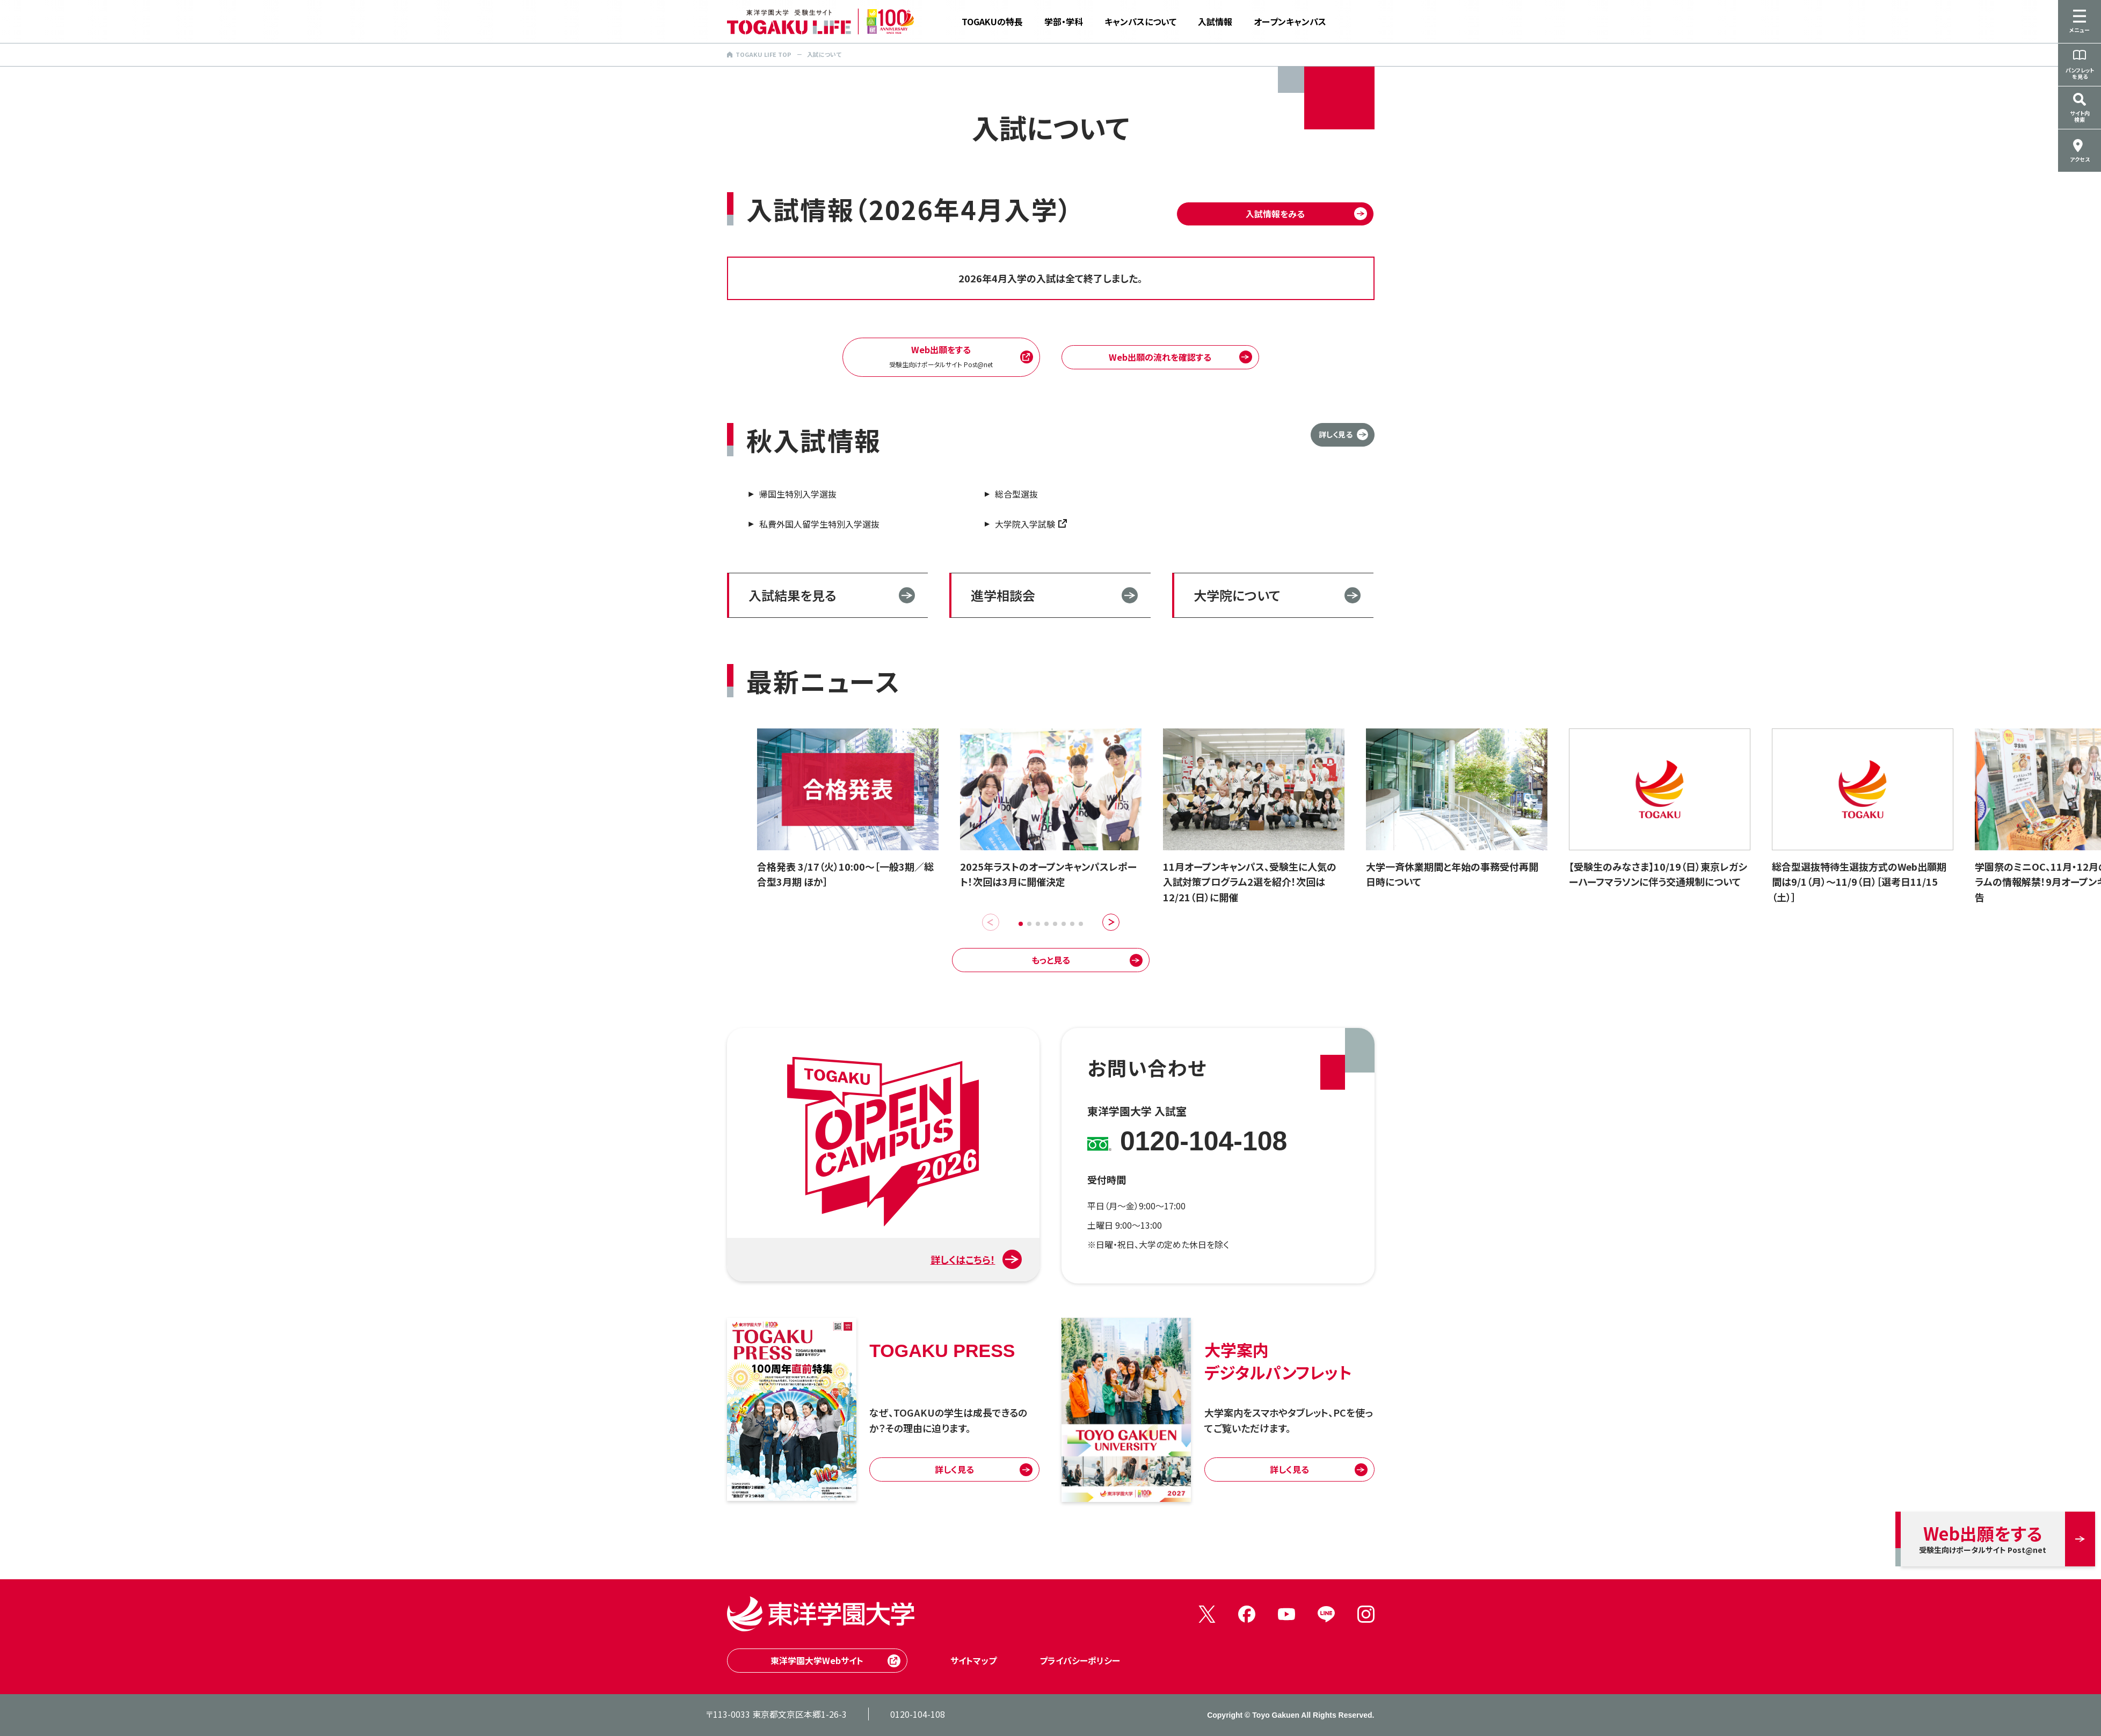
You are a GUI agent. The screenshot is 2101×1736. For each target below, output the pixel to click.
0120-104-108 (917, 1714)
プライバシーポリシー (1079, 1660)
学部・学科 (1063, 21)
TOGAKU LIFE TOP (759, 54)
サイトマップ (973, 1660)
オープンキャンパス (1290, 21)
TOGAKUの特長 (992, 21)
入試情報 (1215, 21)
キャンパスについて (1140, 21)
